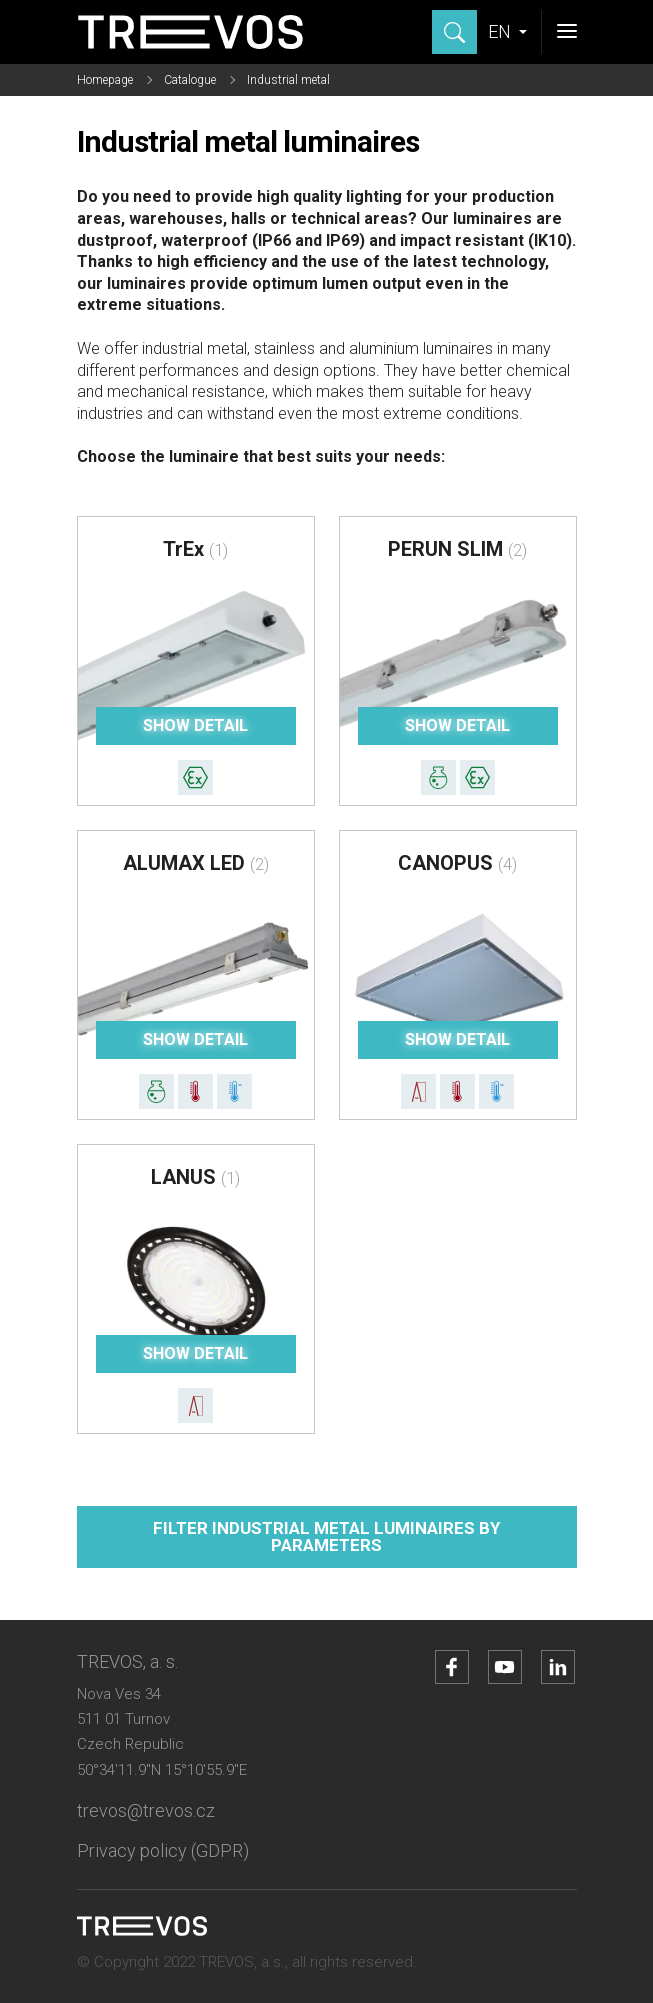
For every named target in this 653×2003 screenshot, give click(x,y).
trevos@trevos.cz (146, 1810)
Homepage (105, 80)
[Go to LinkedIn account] (558, 1667)
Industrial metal (288, 80)
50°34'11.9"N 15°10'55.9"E (162, 1770)
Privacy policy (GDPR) (163, 1850)
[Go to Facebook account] (452, 1667)
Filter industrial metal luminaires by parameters (326, 1536)
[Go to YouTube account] (505, 1667)
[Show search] (454, 32)
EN (501, 31)
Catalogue (190, 80)
